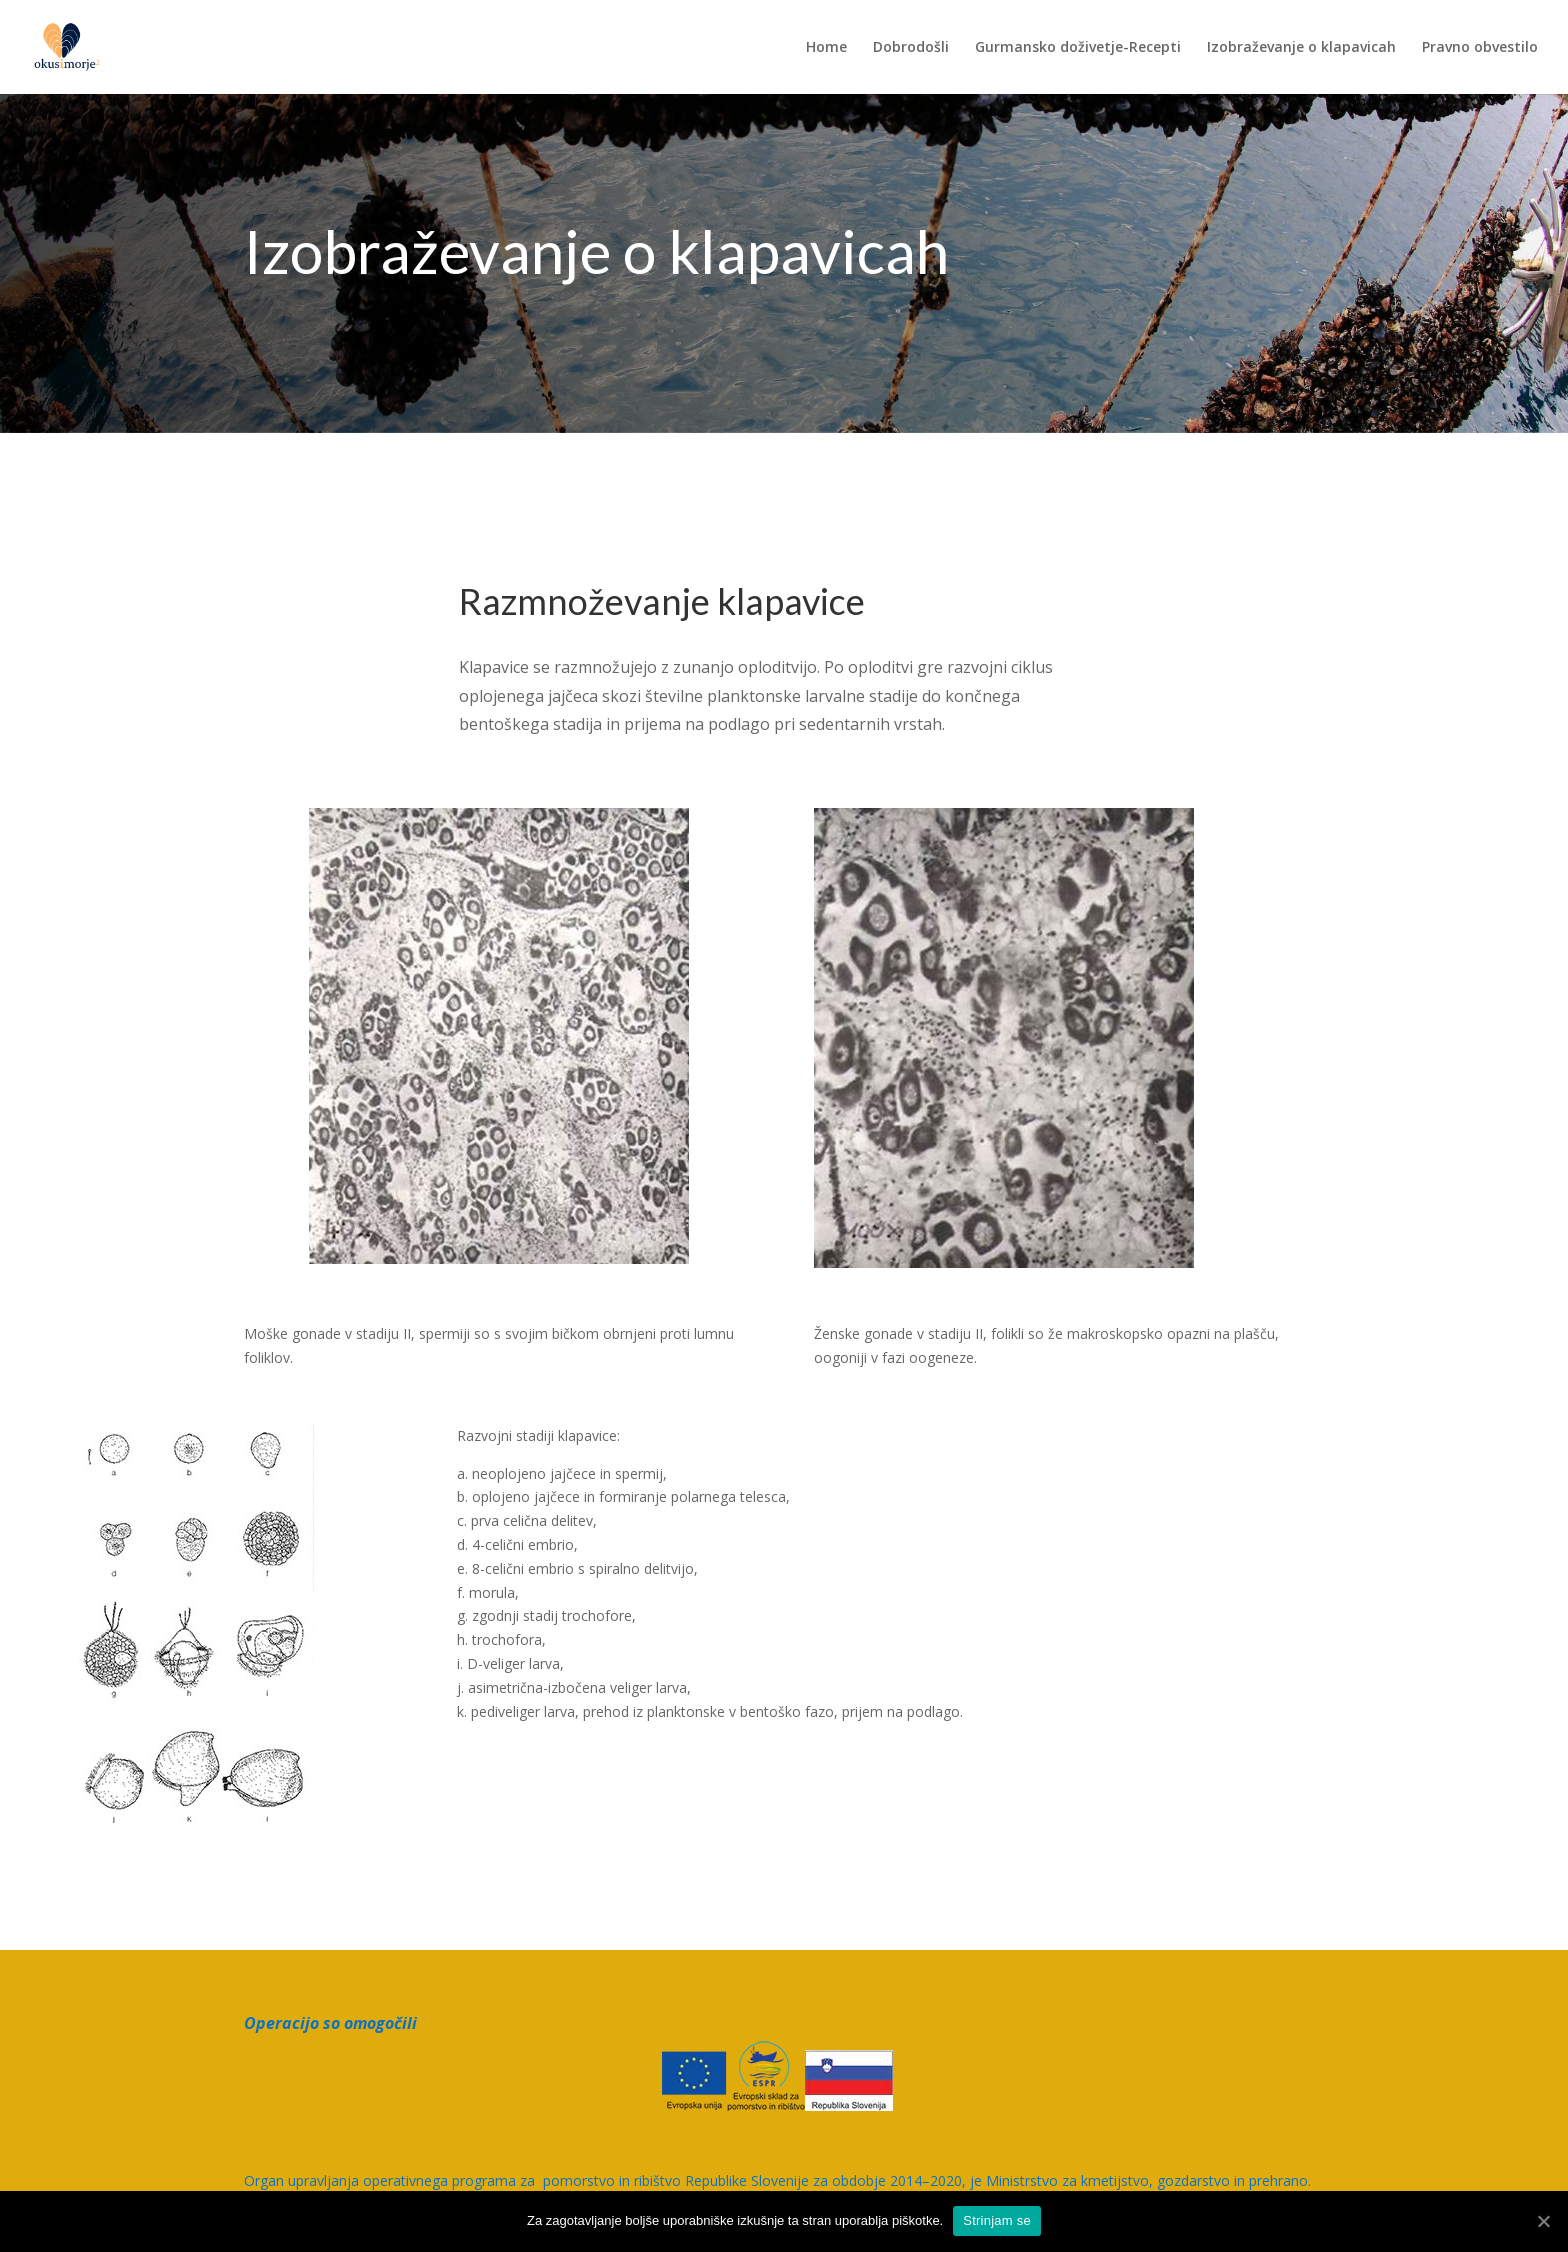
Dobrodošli (911, 48)
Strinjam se (997, 2220)
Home (826, 48)
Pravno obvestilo (1480, 48)
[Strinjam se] (1543, 2221)
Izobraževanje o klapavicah (1301, 48)
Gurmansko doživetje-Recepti (1078, 48)
